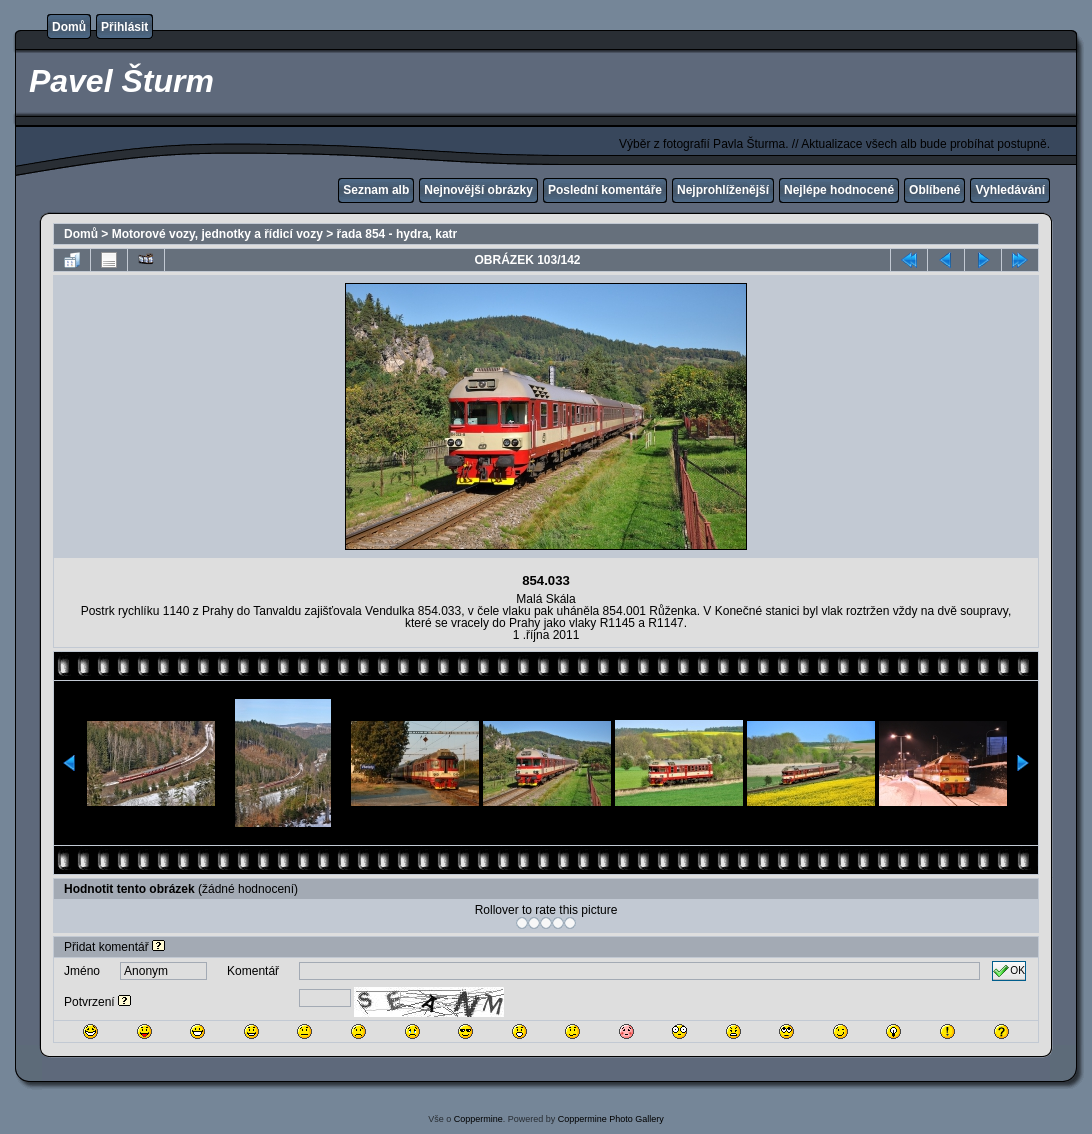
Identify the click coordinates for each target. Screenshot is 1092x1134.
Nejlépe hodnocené (839, 190)
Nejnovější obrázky (478, 190)
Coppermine (478, 1119)
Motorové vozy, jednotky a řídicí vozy (217, 234)
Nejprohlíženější (723, 190)
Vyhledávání (1010, 190)
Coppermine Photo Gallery (611, 1119)
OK (1009, 971)
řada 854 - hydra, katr (397, 234)
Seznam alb (376, 190)
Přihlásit (124, 27)
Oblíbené (934, 190)
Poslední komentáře (605, 190)
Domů (69, 27)
